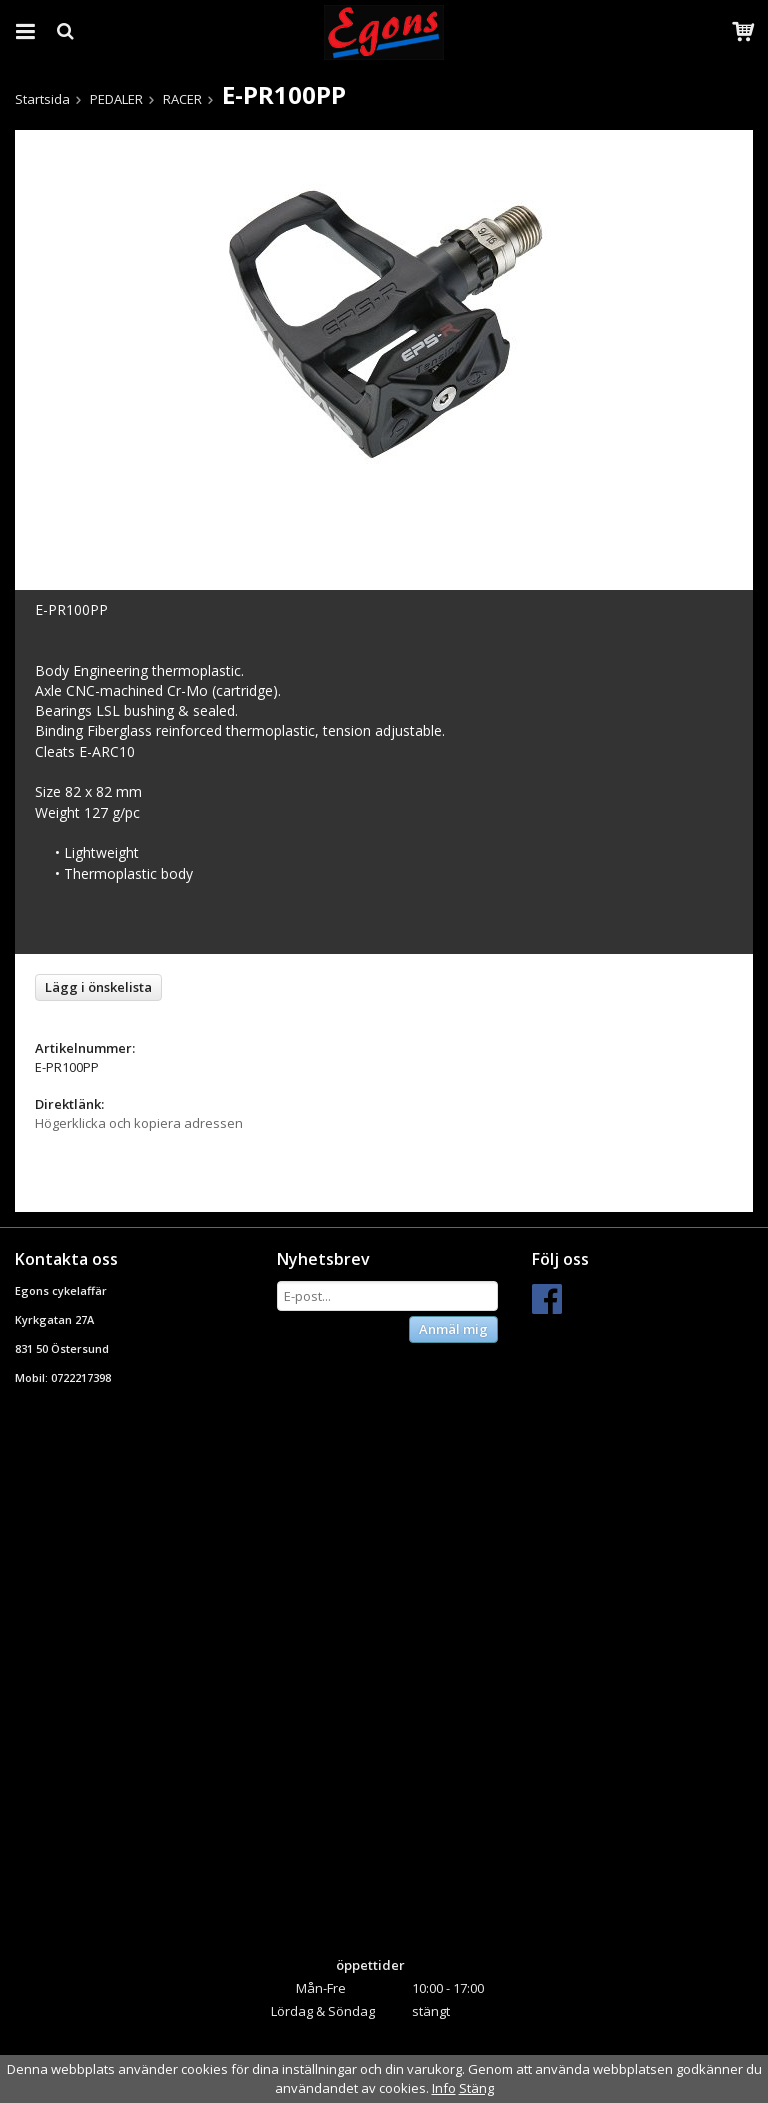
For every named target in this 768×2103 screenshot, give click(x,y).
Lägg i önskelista (98, 987)
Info (444, 2088)
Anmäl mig (453, 1329)
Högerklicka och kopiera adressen (139, 1123)
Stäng (476, 2088)
